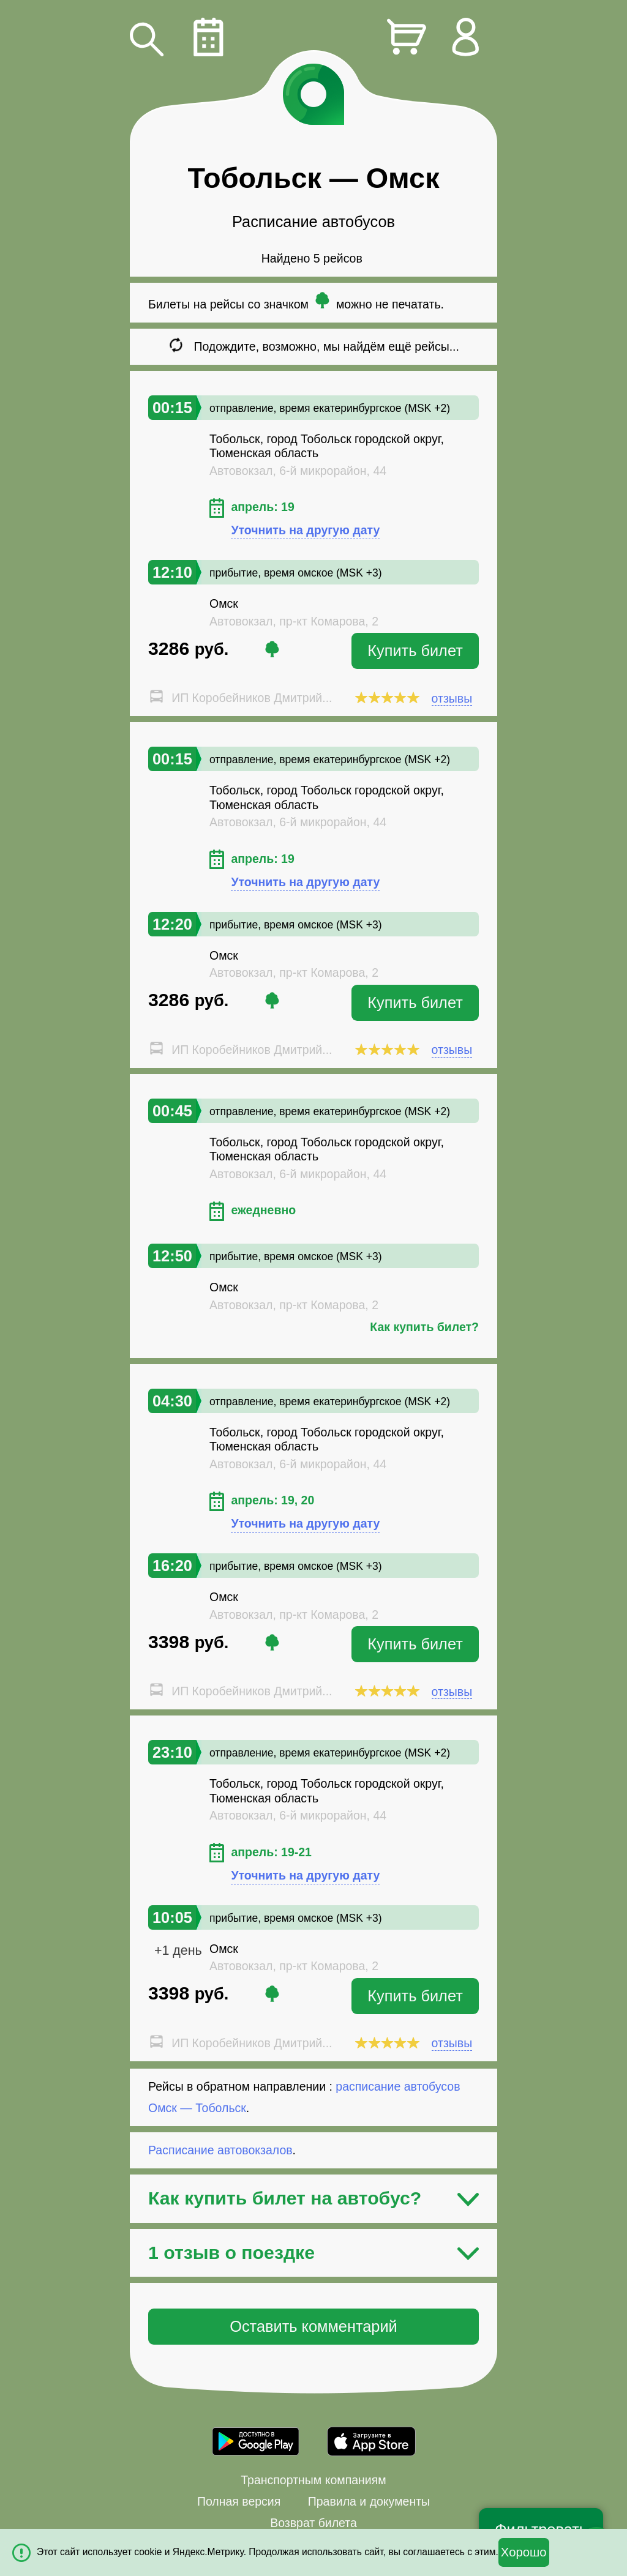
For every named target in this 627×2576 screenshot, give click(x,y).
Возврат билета (313, 2522)
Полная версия (238, 2501)
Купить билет (415, 650)
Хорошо (524, 2552)
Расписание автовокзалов (220, 2150)
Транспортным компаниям (313, 2480)
